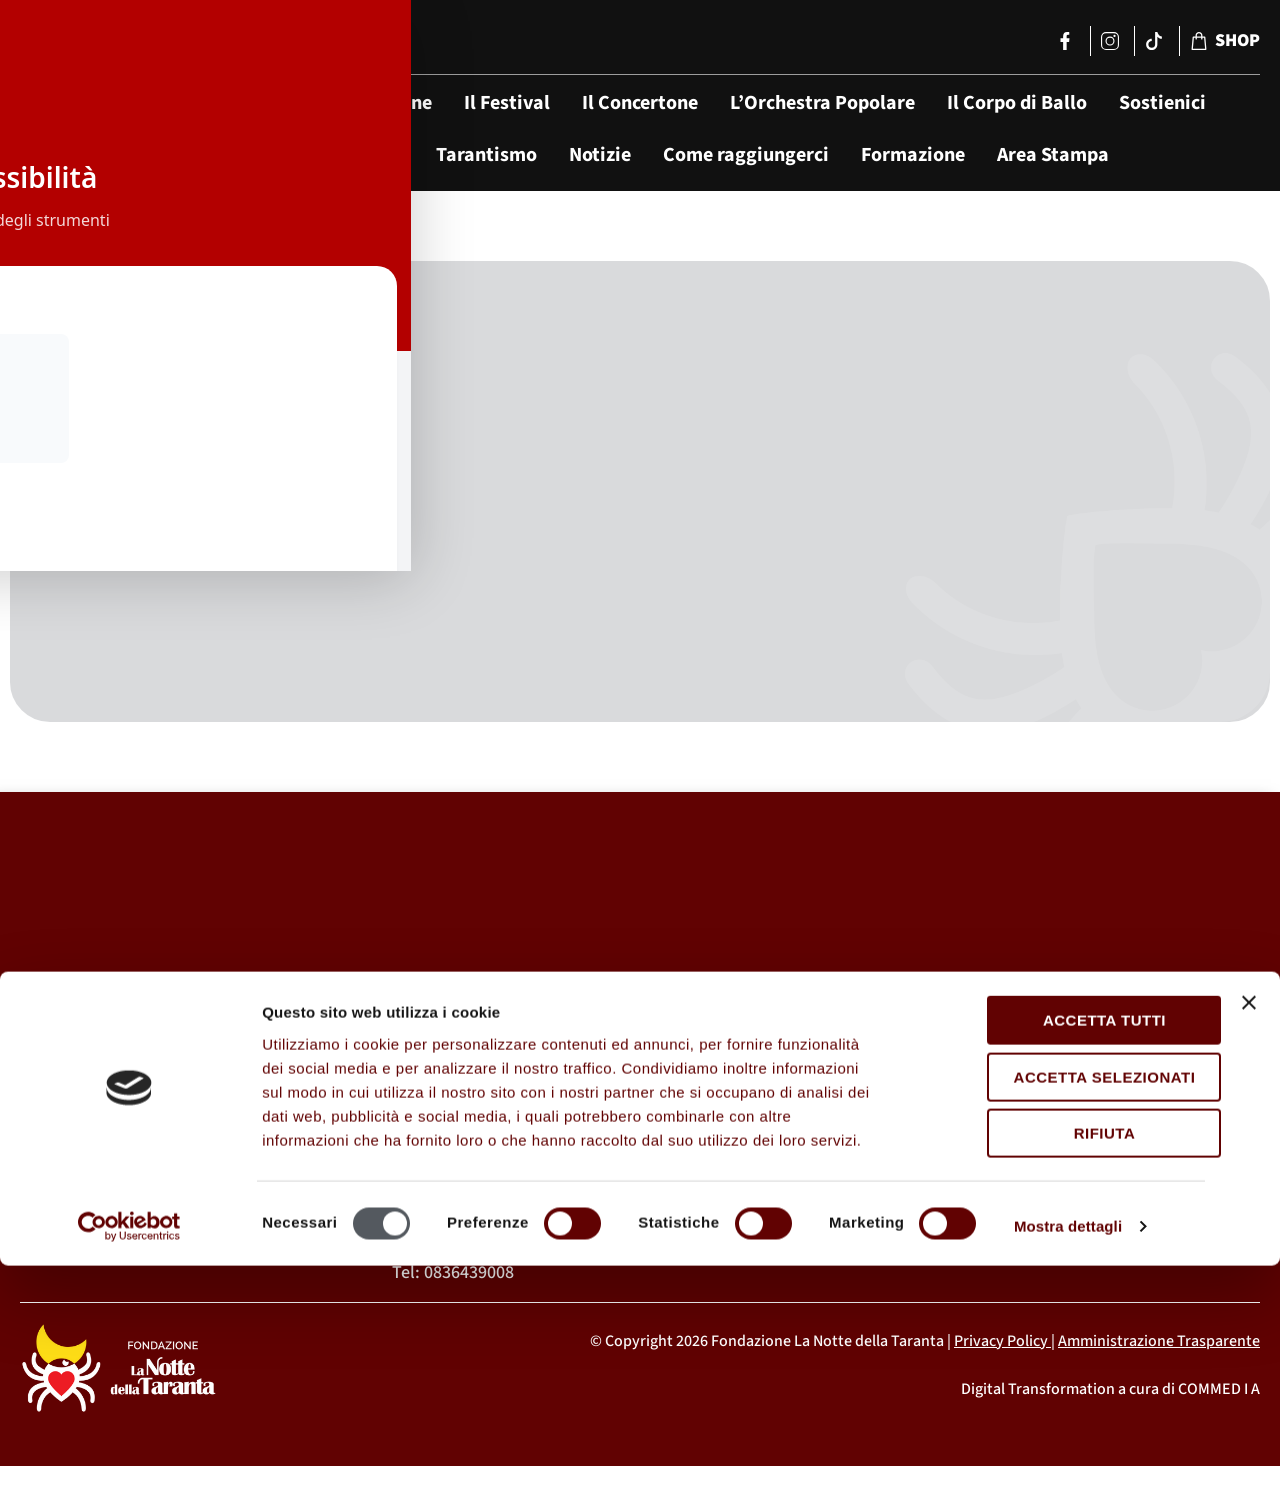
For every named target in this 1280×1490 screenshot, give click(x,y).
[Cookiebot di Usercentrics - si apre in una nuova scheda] (129, 1451)
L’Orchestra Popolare (822, 103)
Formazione (913, 155)
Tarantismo (486, 155)
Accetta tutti (1061, 1244)
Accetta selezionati (1062, 1300)
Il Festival (507, 103)
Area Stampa (1053, 155)
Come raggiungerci (746, 155)
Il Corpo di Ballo (1017, 103)
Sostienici (1162, 103)
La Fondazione (369, 103)
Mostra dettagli (1068, 1450)
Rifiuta (1062, 1357)
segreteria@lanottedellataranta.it (983, 1186)
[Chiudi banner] (1249, 1227)
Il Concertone (640, 103)
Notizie (600, 155)
